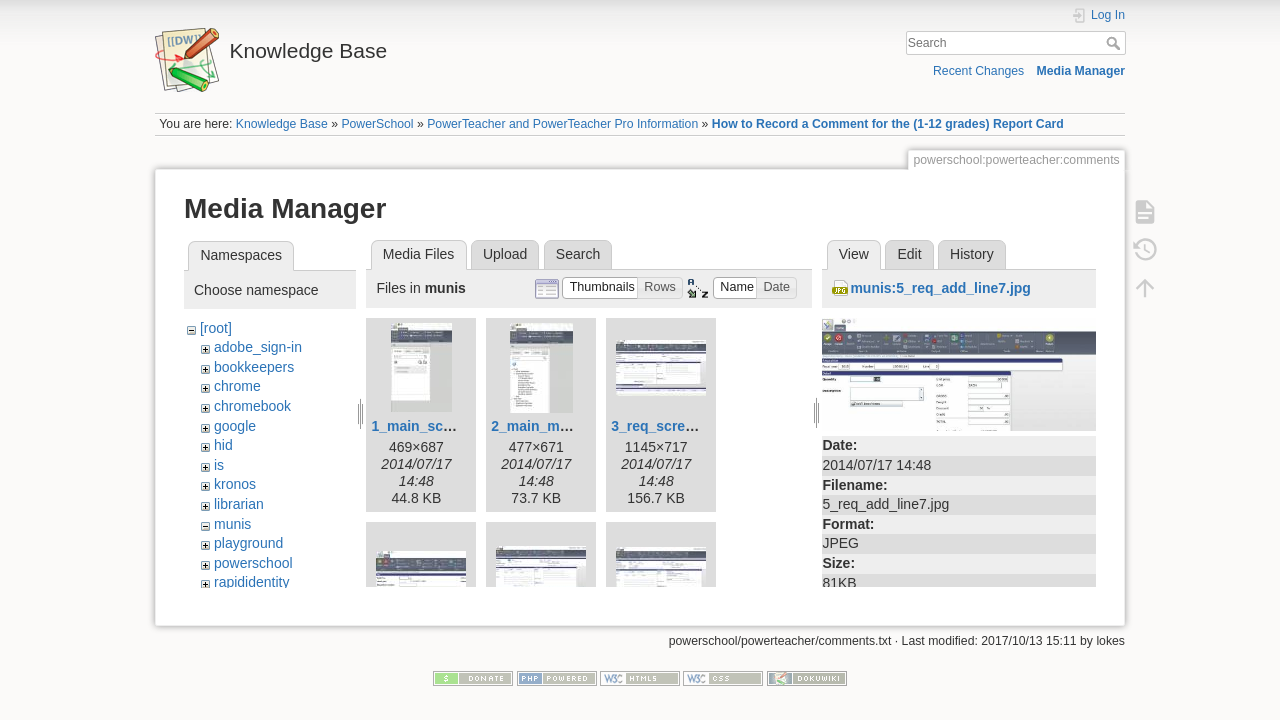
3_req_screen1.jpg (672, 426)
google (235, 426)
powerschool (253, 563)
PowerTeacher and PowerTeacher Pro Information (562, 124)
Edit (909, 254)
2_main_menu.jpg (550, 426)
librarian (239, 504)
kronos (235, 484)
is (219, 465)
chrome (237, 386)
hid (223, 445)
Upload (505, 254)
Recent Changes (978, 71)
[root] (216, 328)
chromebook (252, 406)
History (972, 254)
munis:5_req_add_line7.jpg (940, 288)
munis (232, 524)
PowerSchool (377, 124)
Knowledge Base (282, 124)
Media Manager (1081, 71)
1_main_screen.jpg (434, 426)
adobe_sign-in (258, 347)
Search (1115, 43)
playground (248, 543)
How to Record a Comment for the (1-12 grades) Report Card (888, 124)
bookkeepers (254, 367)
